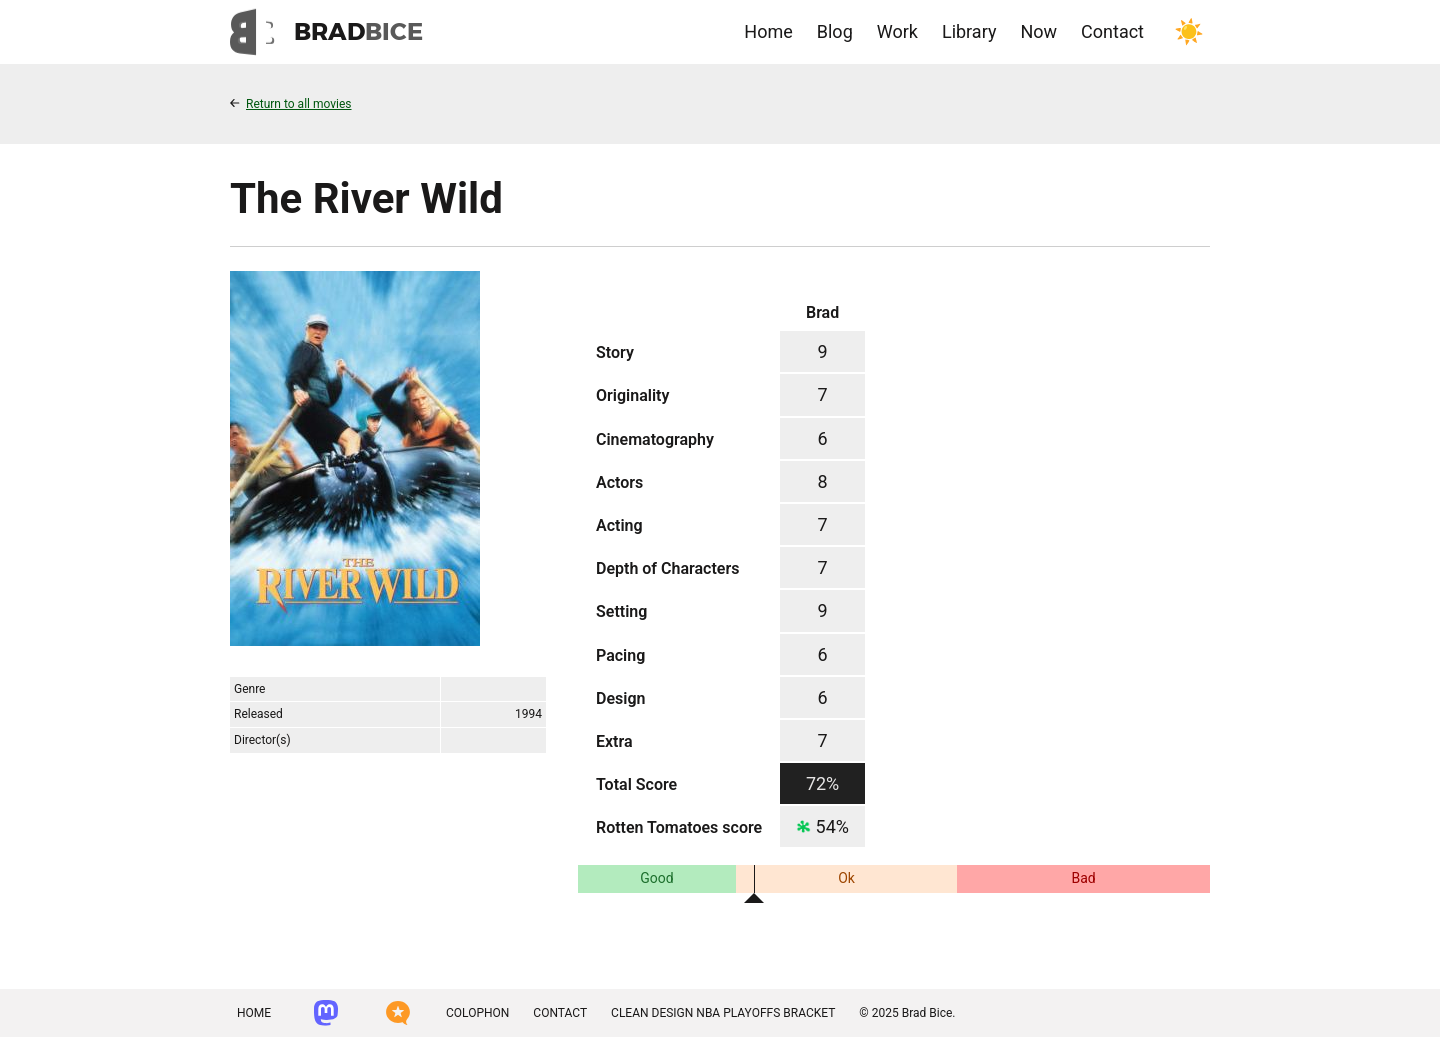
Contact (1112, 31)
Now (1038, 31)
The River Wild (366, 198)
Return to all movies (291, 104)
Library (969, 31)
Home (768, 31)
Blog (835, 31)
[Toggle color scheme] (1189, 32)
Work (897, 31)
